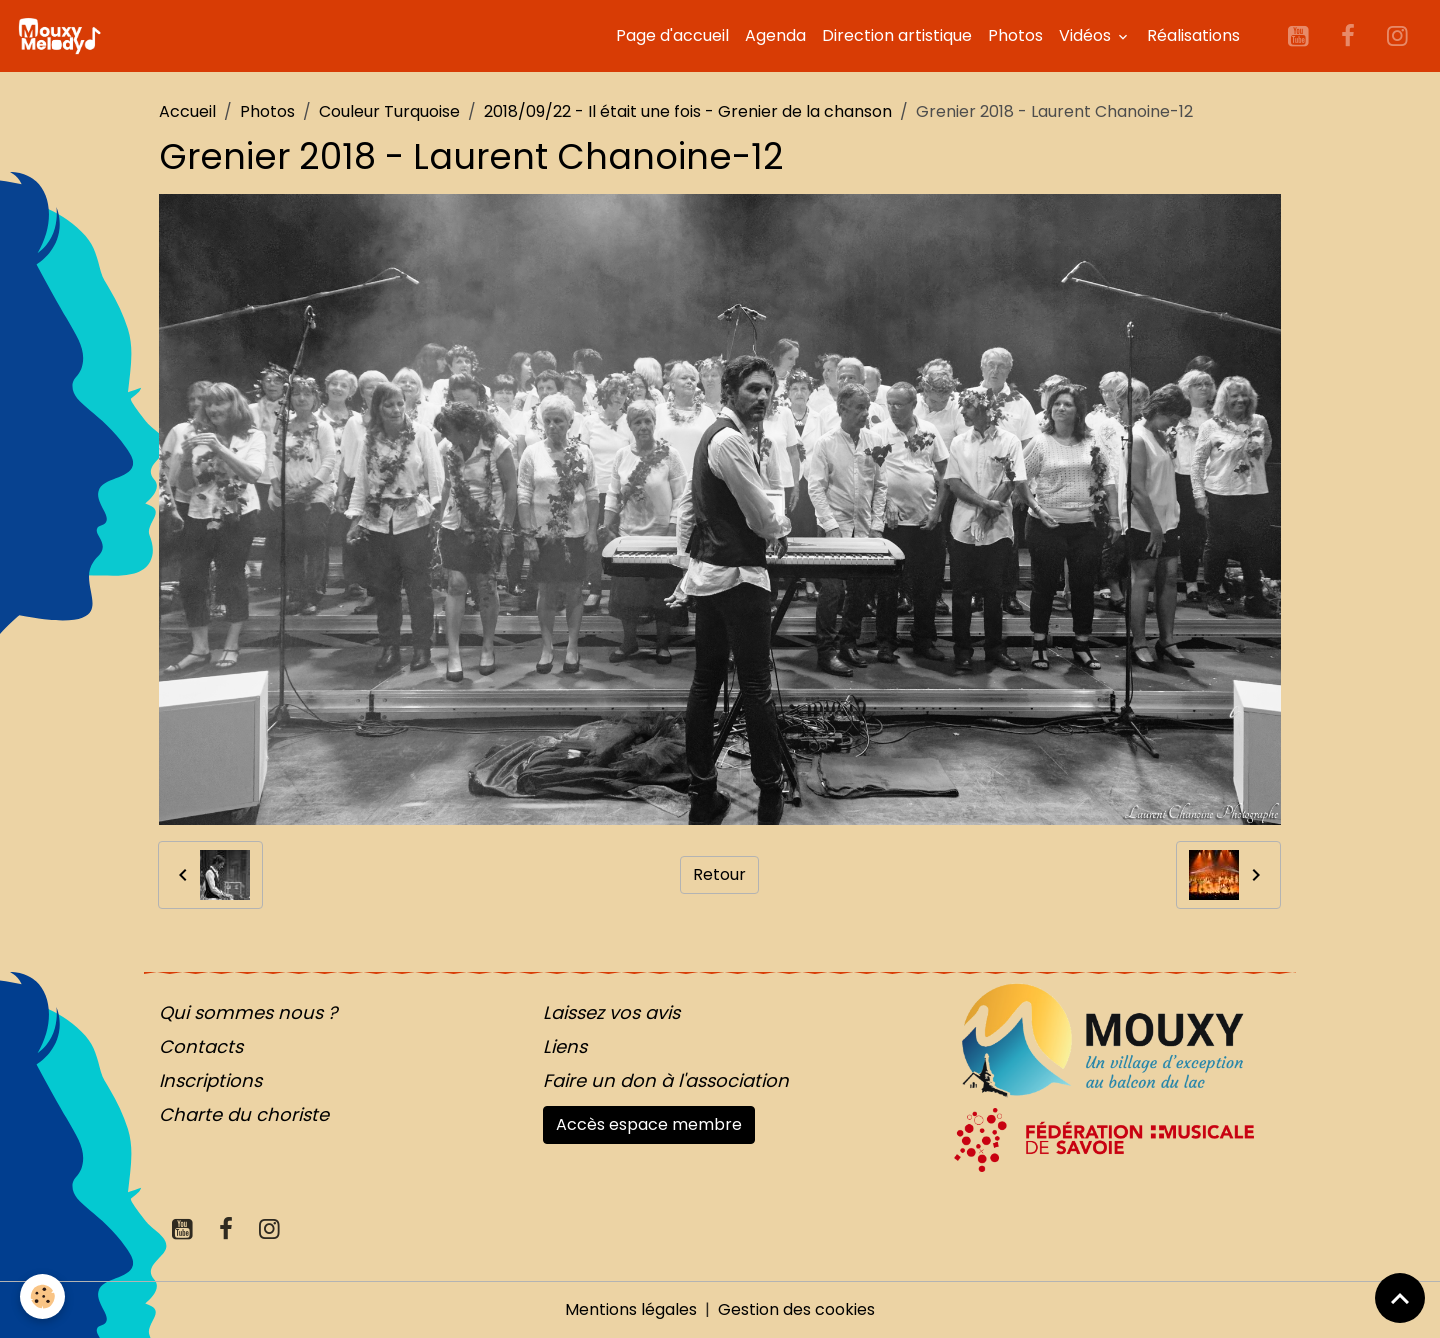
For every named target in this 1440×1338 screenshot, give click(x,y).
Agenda (775, 35)
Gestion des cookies (796, 1309)
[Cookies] (42, 1296)
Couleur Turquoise (389, 111)
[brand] (63, 36)
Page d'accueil (672, 35)
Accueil (187, 111)
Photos (1015, 35)
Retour (719, 874)
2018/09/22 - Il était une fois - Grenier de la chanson (688, 111)
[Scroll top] (1400, 1298)
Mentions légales (631, 1309)
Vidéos (1087, 35)
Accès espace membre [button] (649, 1124)
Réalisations (1193, 35)
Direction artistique (897, 35)
